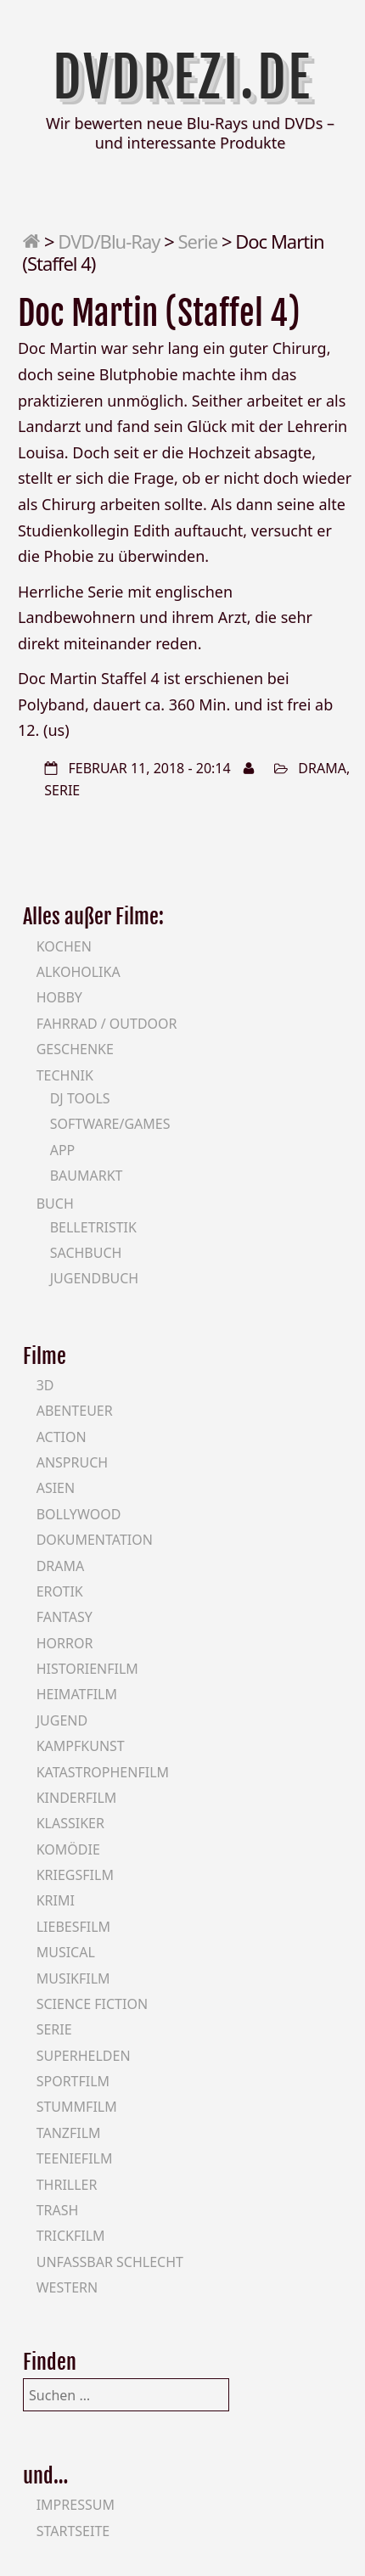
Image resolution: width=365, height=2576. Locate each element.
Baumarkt (86, 1175)
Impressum (75, 2504)
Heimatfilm (76, 1694)
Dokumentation (94, 1539)
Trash (57, 2210)
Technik (64, 1075)
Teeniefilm (74, 2158)
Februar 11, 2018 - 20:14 (149, 768)
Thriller (67, 2184)
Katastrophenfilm (102, 1772)
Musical (65, 1952)
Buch (55, 1203)
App (63, 1150)
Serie (198, 241)
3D (45, 1385)
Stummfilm (76, 2106)
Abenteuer (74, 1410)
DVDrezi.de (182, 77)
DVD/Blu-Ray (109, 241)
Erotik (59, 1591)
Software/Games (110, 1123)
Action (61, 1437)
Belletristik (93, 1227)
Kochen (64, 946)
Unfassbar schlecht (109, 2262)
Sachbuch (86, 1252)
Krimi (55, 1900)
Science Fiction (92, 2004)
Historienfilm (87, 1668)
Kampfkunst (80, 1746)
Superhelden (83, 2055)
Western (67, 2287)
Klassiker (70, 1823)
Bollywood (78, 1514)
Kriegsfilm (75, 1875)
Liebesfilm (73, 1926)
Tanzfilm (68, 2133)
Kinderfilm (76, 1797)
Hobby (59, 997)
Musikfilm (73, 1978)
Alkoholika (78, 971)
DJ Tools (80, 1098)
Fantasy (64, 1617)
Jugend (61, 1720)
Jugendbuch (94, 1278)
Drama (322, 768)
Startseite (73, 2531)
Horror (64, 1643)
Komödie (68, 1849)
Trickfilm (70, 2235)
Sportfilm (73, 2081)
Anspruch (72, 1462)
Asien (56, 1488)
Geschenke (75, 1049)
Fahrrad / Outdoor (106, 1023)
